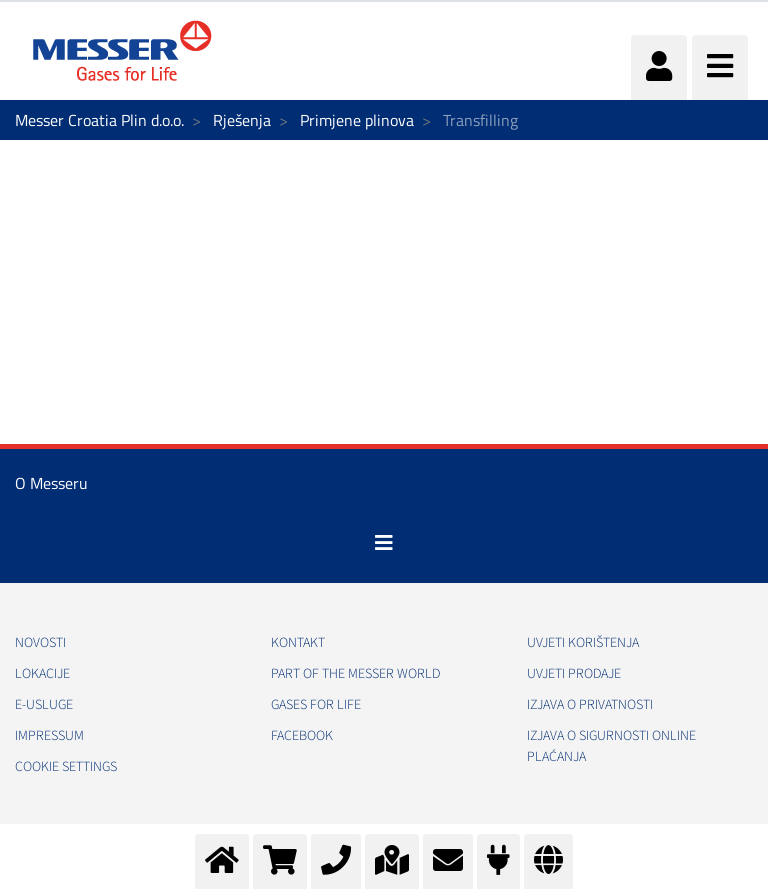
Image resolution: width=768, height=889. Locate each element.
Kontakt (298, 643)
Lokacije (42, 674)
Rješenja (242, 120)
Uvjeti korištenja (583, 643)
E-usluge (44, 705)
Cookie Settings (66, 767)
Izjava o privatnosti (590, 705)
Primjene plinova (357, 120)
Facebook (302, 736)
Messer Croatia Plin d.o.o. (99, 120)
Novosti (40, 643)
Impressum (49, 736)
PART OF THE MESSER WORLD (355, 674)
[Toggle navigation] (384, 543)
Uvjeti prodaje (574, 674)
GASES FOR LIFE (316, 705)
